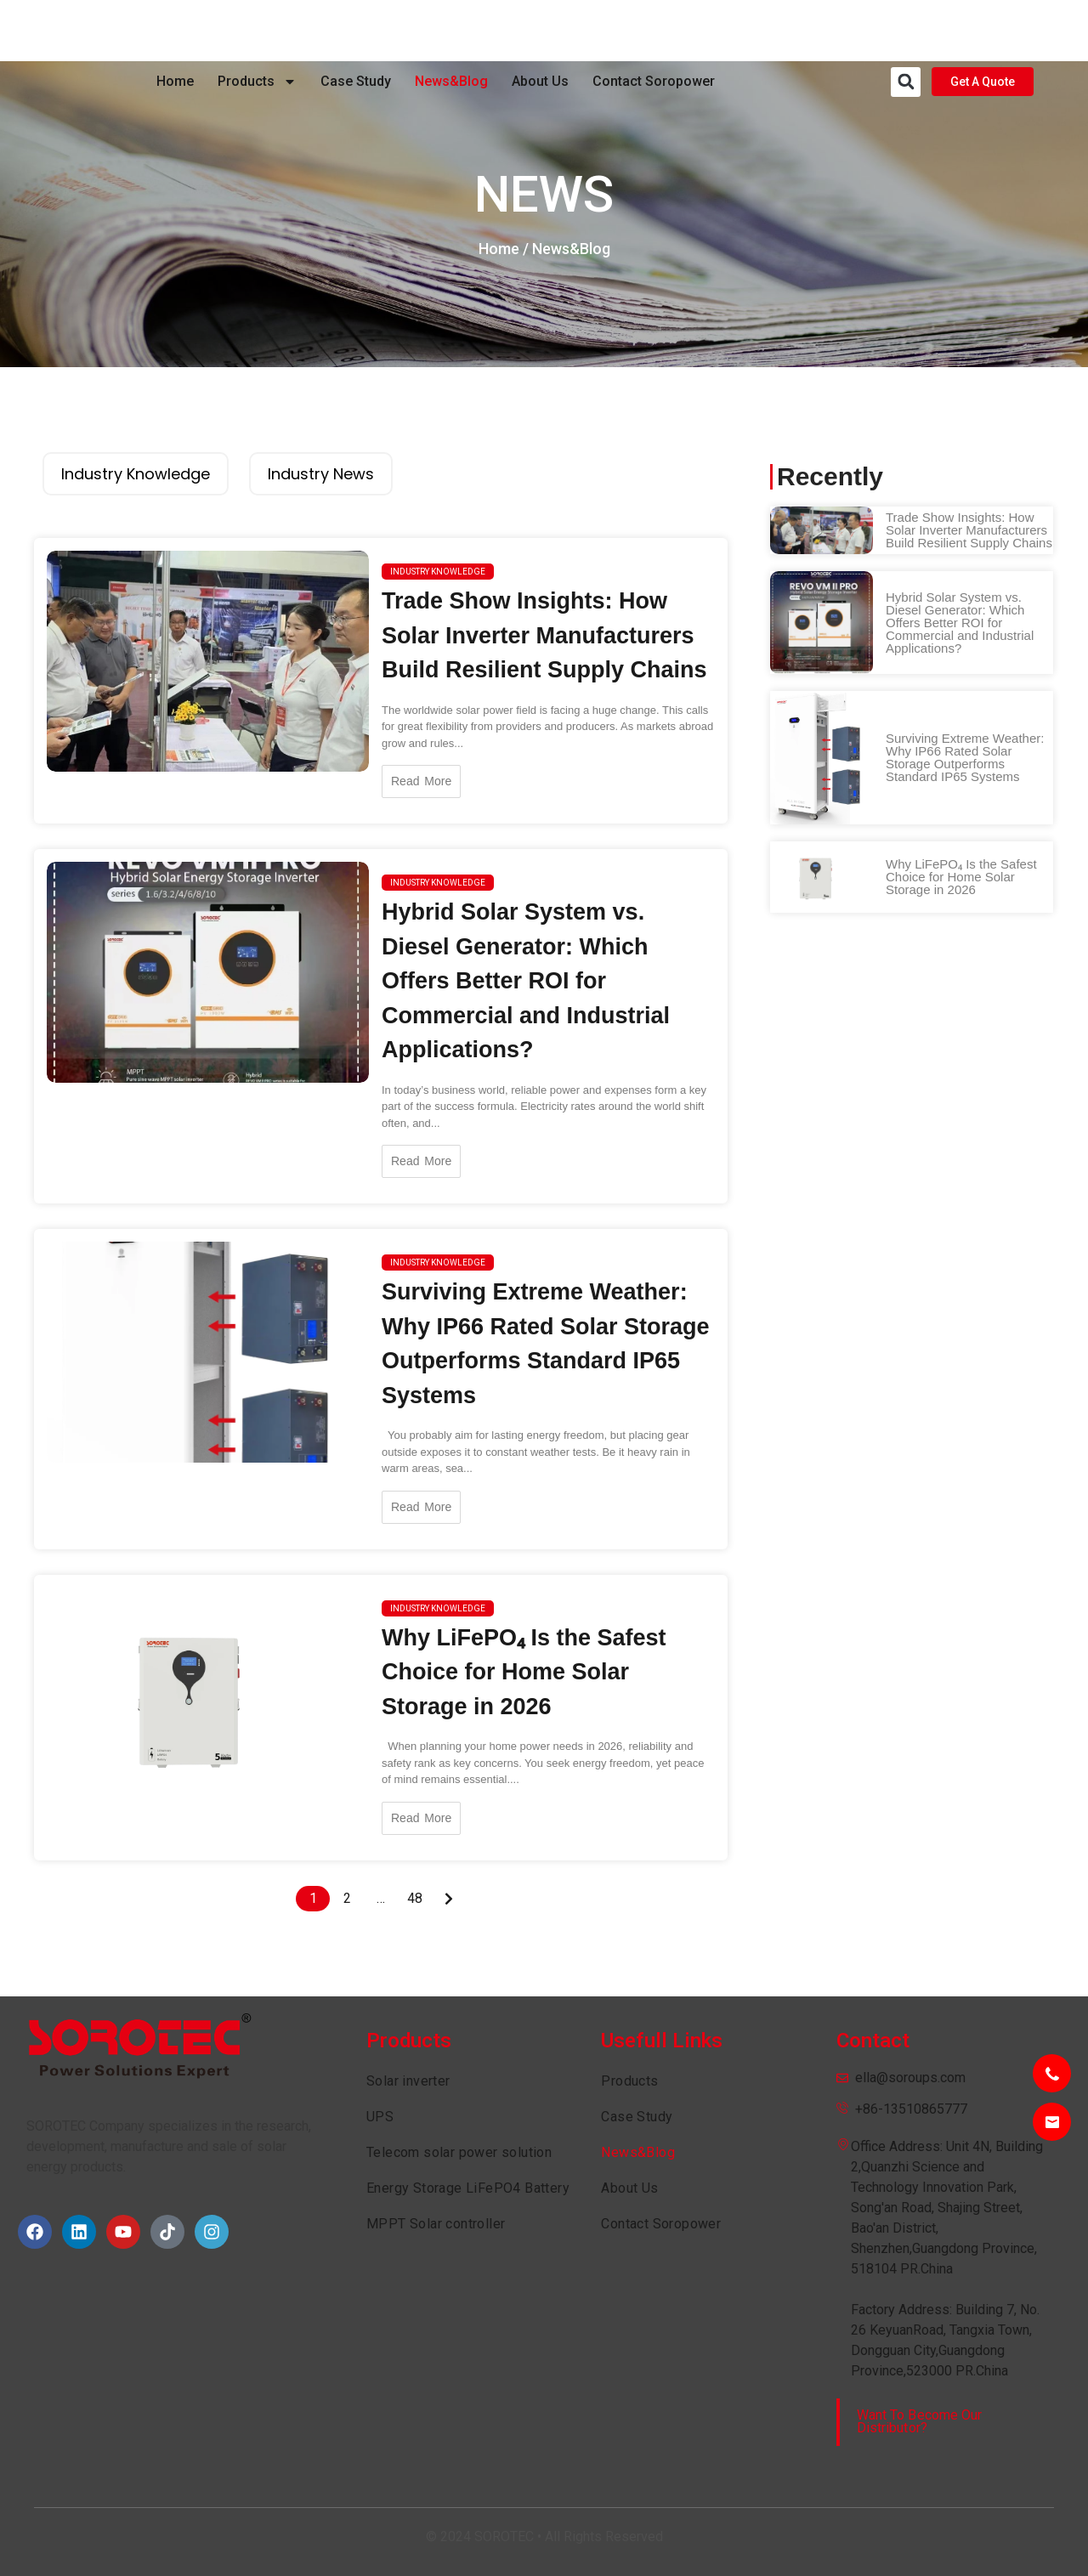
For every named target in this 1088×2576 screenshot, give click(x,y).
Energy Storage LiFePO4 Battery (468, 2188)
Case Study (355, 30)
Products (257, 30)
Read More (421, 781)
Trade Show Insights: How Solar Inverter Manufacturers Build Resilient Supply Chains (544, 635)
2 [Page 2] (347, 1898)
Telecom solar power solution (459, 2152)
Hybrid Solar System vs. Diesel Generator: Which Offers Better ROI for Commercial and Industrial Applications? (526, 980)
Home (175, 30)
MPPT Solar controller (435, 2224)
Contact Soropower (653, 30)
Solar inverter (408, 2081)
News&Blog (451, 30)
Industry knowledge (437, 571)
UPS (380, 2117)
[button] (906, 31)
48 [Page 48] (414, 1898)
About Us (540, 30)
